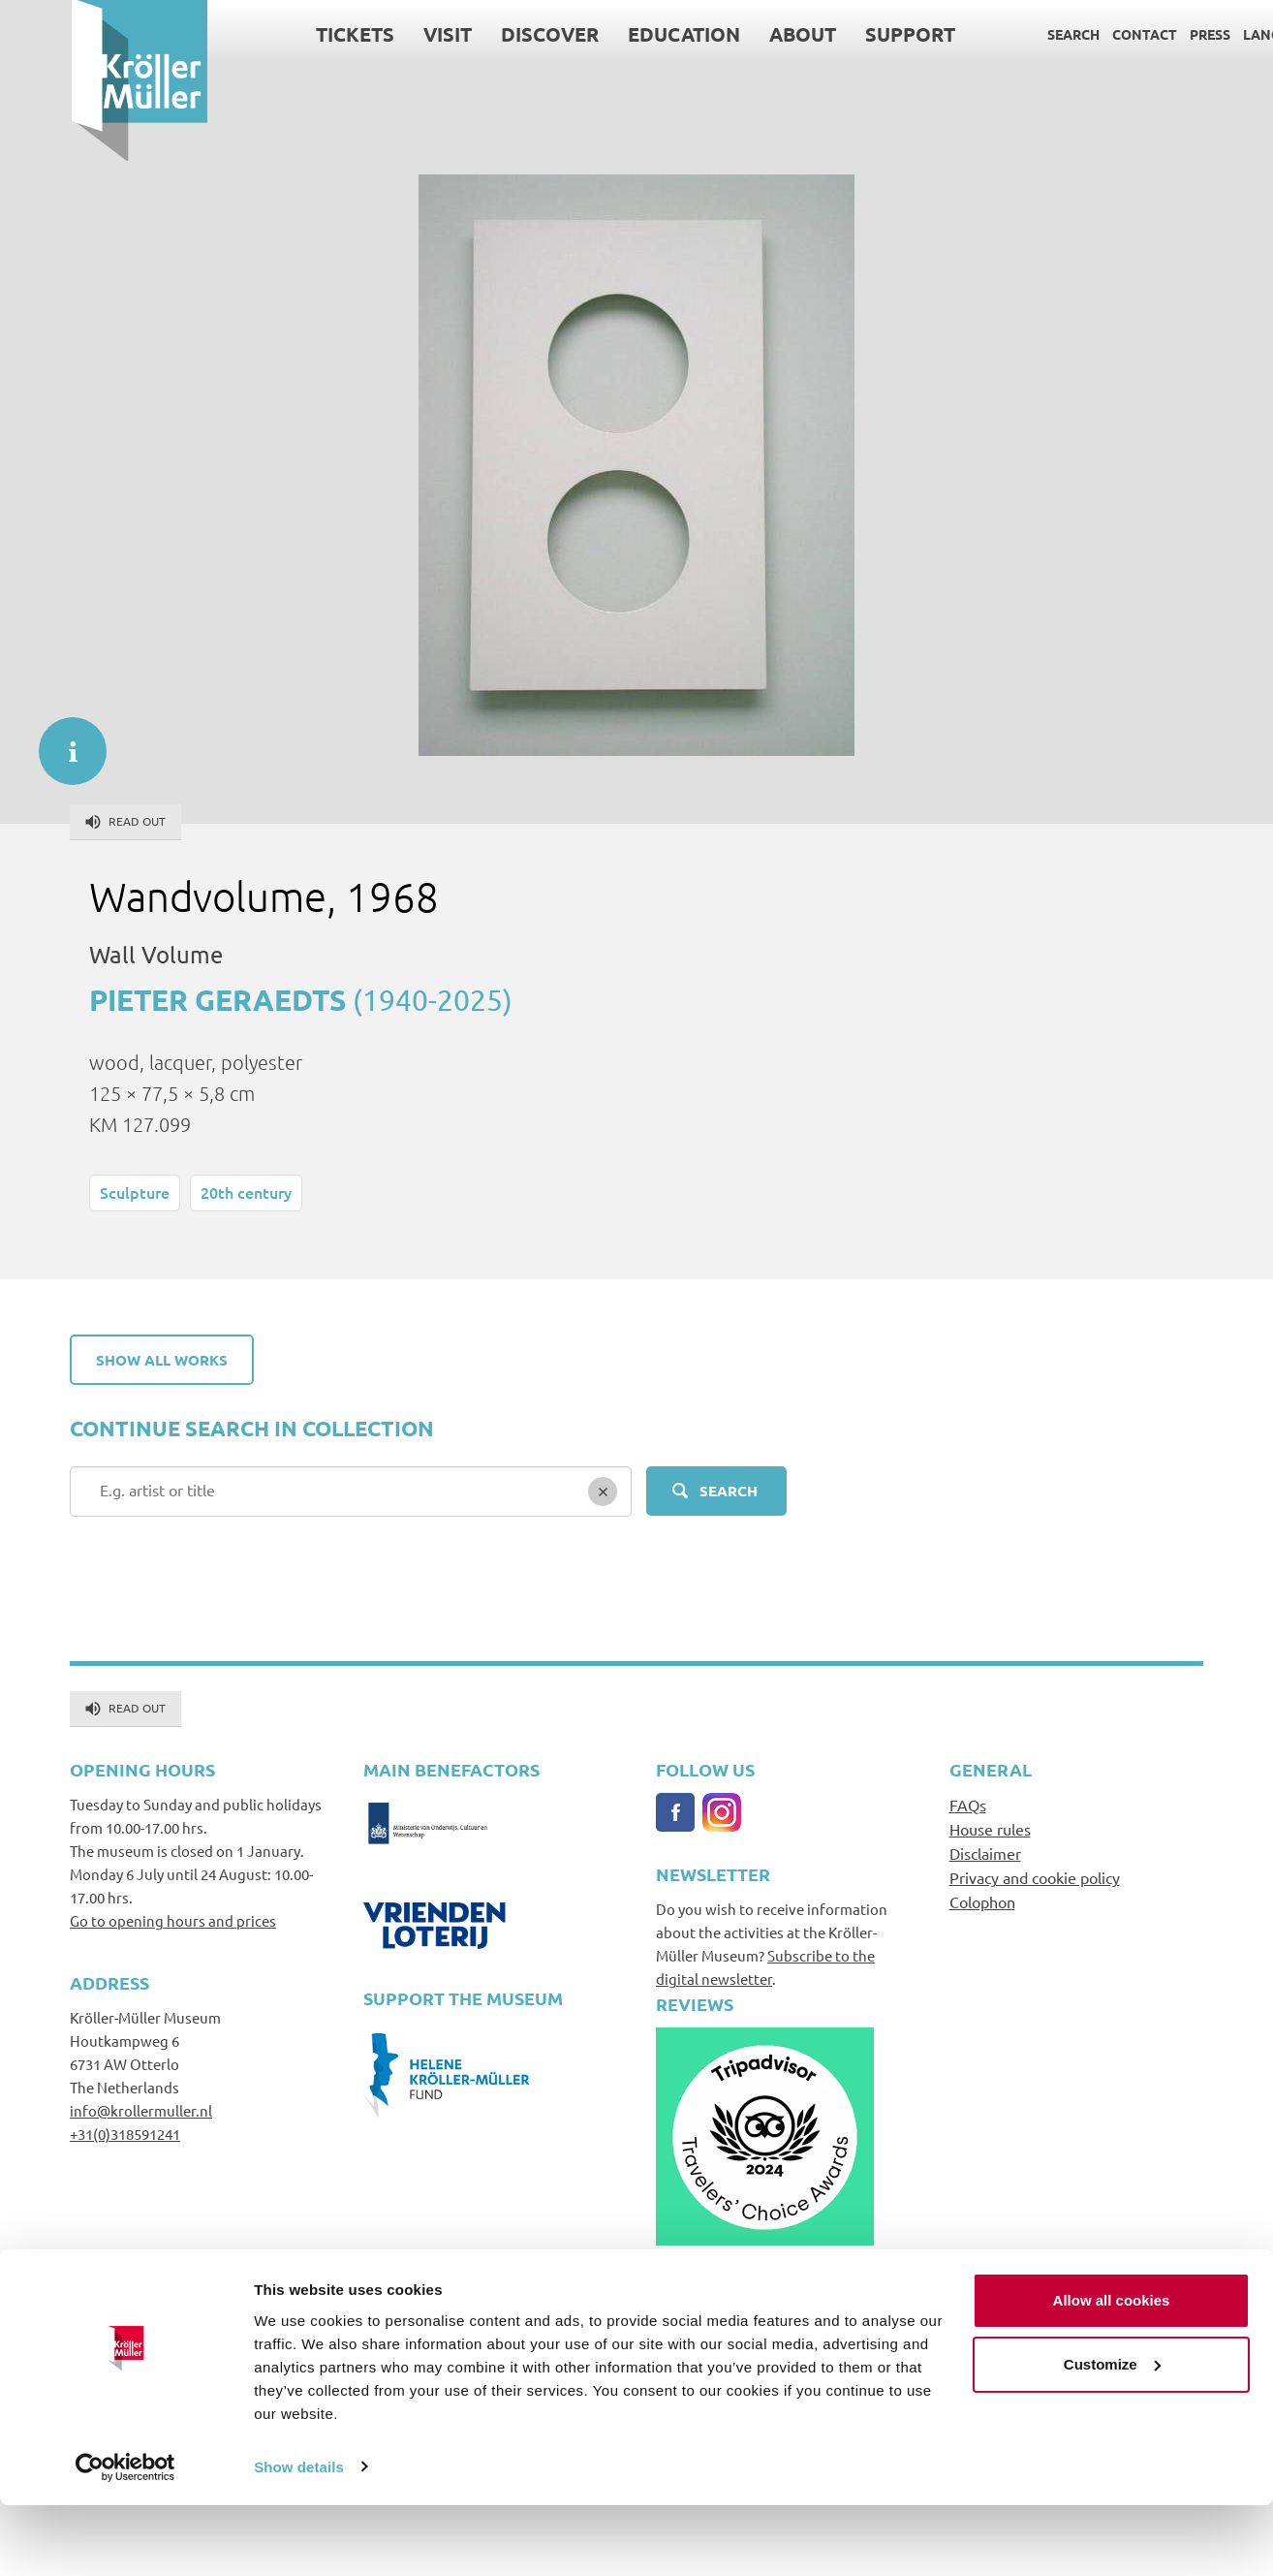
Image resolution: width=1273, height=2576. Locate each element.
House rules (990, 1828)
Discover (478, 34)
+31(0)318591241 (125, 2133)
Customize (1112, 2435)
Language (1208, 34)
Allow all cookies (1111, 2372)
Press (1138, 34)
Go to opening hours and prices (173, 1920)
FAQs (967, 1804)
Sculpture (135, 1192)
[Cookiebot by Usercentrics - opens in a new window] (125, 2538)
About (731, 34)
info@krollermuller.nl (141, 2110)
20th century (246, 1192)
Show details (299, 2537)
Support (838, 34)
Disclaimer (985, 1853)
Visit (376, 34)
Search (1002, 34)
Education (612, 34)
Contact (1072, 34)
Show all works (162, 1359)
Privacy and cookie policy (1034, 1877)
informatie (63, 741)
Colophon (982, 1901)
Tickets (283, 34)
